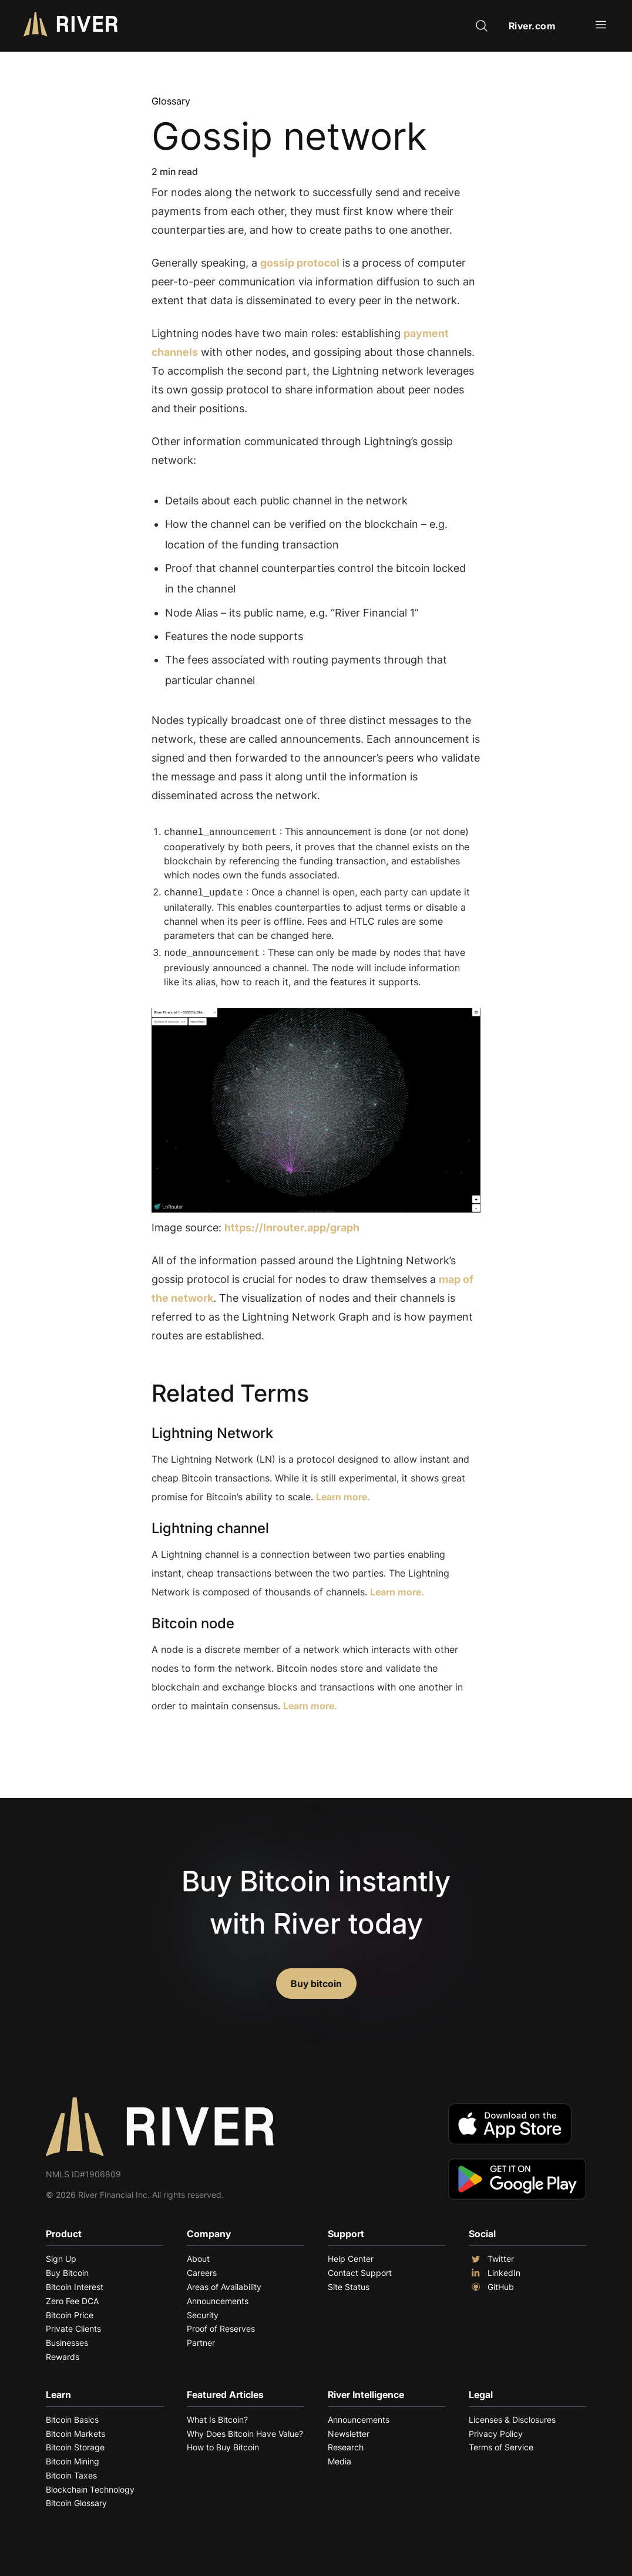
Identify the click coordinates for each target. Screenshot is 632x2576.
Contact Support (360, 2269)
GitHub (491, 2284)
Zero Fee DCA (72, 2297)
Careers (202, 2269)
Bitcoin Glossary (76, 2499)
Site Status (348, 2283)
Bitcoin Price (69, 2311)
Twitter (491, 2255)
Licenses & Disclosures (512, 2416)
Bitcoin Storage (75, 2444)
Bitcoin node (193, 1619)
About (198, 2255)
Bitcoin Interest (74, 2283)
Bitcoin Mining (72, 2458)
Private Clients (73, 2325)
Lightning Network (212, 1429)
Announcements (217, 2297)
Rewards (62, 2353)
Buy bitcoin (316, 1980)
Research (346, 2444)
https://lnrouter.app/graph (291, 1224)
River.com (532, 26)
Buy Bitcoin (67, 2269)
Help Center (351, 2255)
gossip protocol (299, 263)
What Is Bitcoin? (217, 2416)
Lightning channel (210, 1524)
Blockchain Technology (90, 2486)
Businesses (67, 2339)
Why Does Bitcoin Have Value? (245, 2430)
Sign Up (61, 2255)
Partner (201, 2339)
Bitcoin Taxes (71, 2472)
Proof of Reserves (221, 2325)
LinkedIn (494, 2269)
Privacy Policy (496, 2430)
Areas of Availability (224, 2283)
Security (202, 2311)
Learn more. (343, 1493)
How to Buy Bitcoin (223, 2444)
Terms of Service (501, 2444)
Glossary (171, 101)
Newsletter (348, 2430)
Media (339, 2458)
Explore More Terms (217, 1738)
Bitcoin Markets (75, 2430)
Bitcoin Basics (72, 2416)
